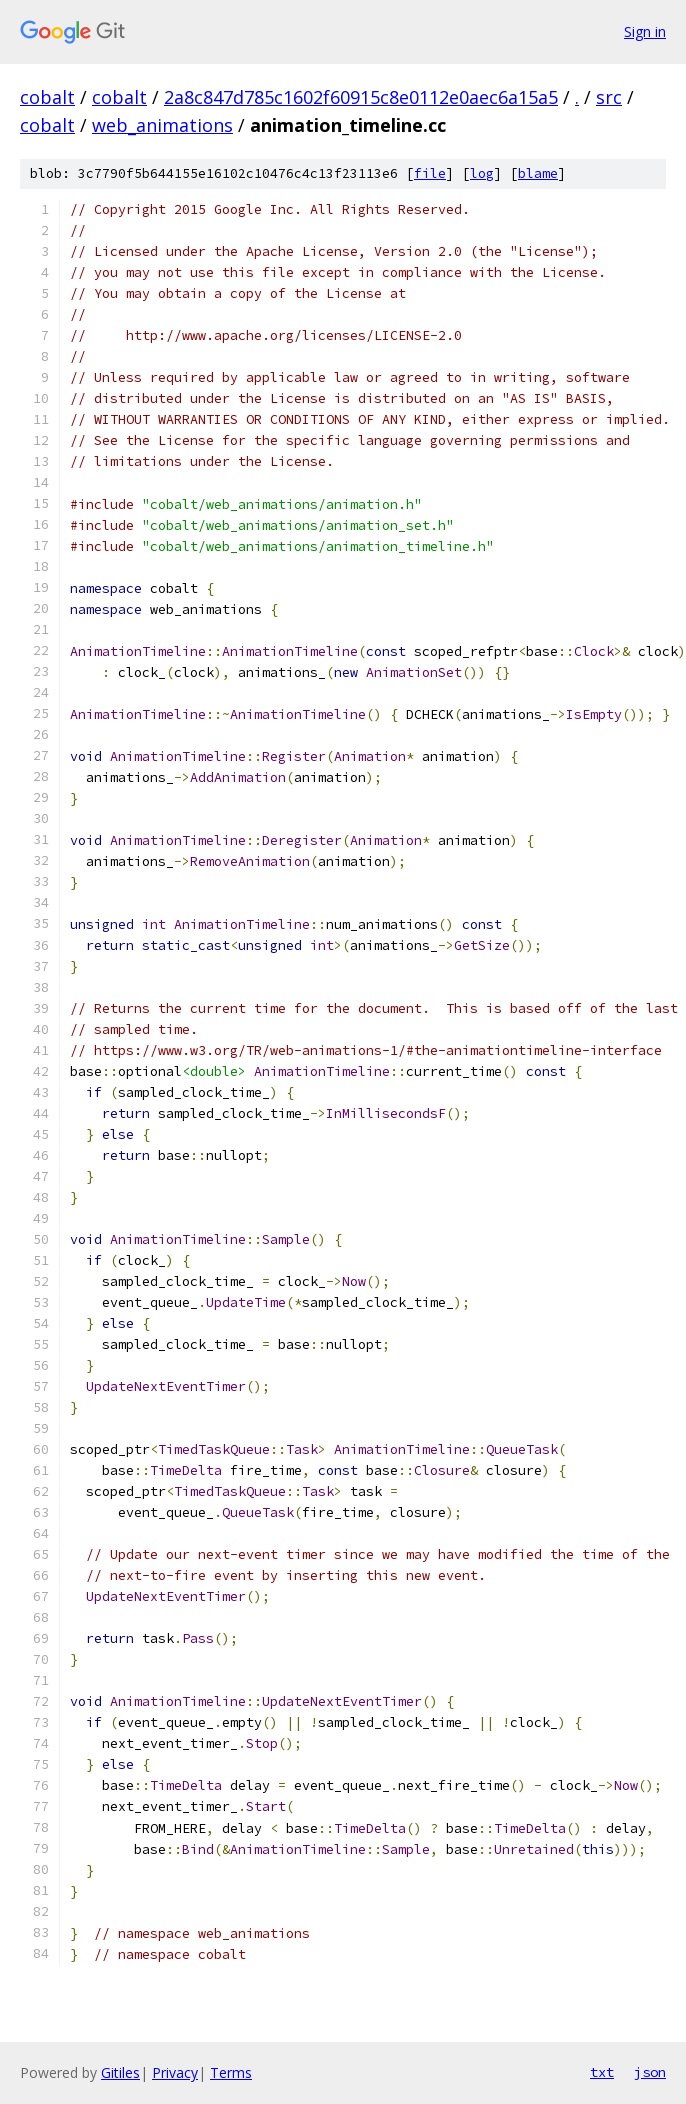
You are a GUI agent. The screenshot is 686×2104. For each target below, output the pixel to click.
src (609, 97)
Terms (231, 2072)
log (482, 173)
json (650, 2072)
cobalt (47, 97)
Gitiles (120, 2072)
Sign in (645, 31)
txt (602, 2072)
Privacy (175, 2072)
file (430, 173)
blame (538, 173)
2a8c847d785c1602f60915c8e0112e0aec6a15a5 (361, 97)
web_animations (162, 125)
